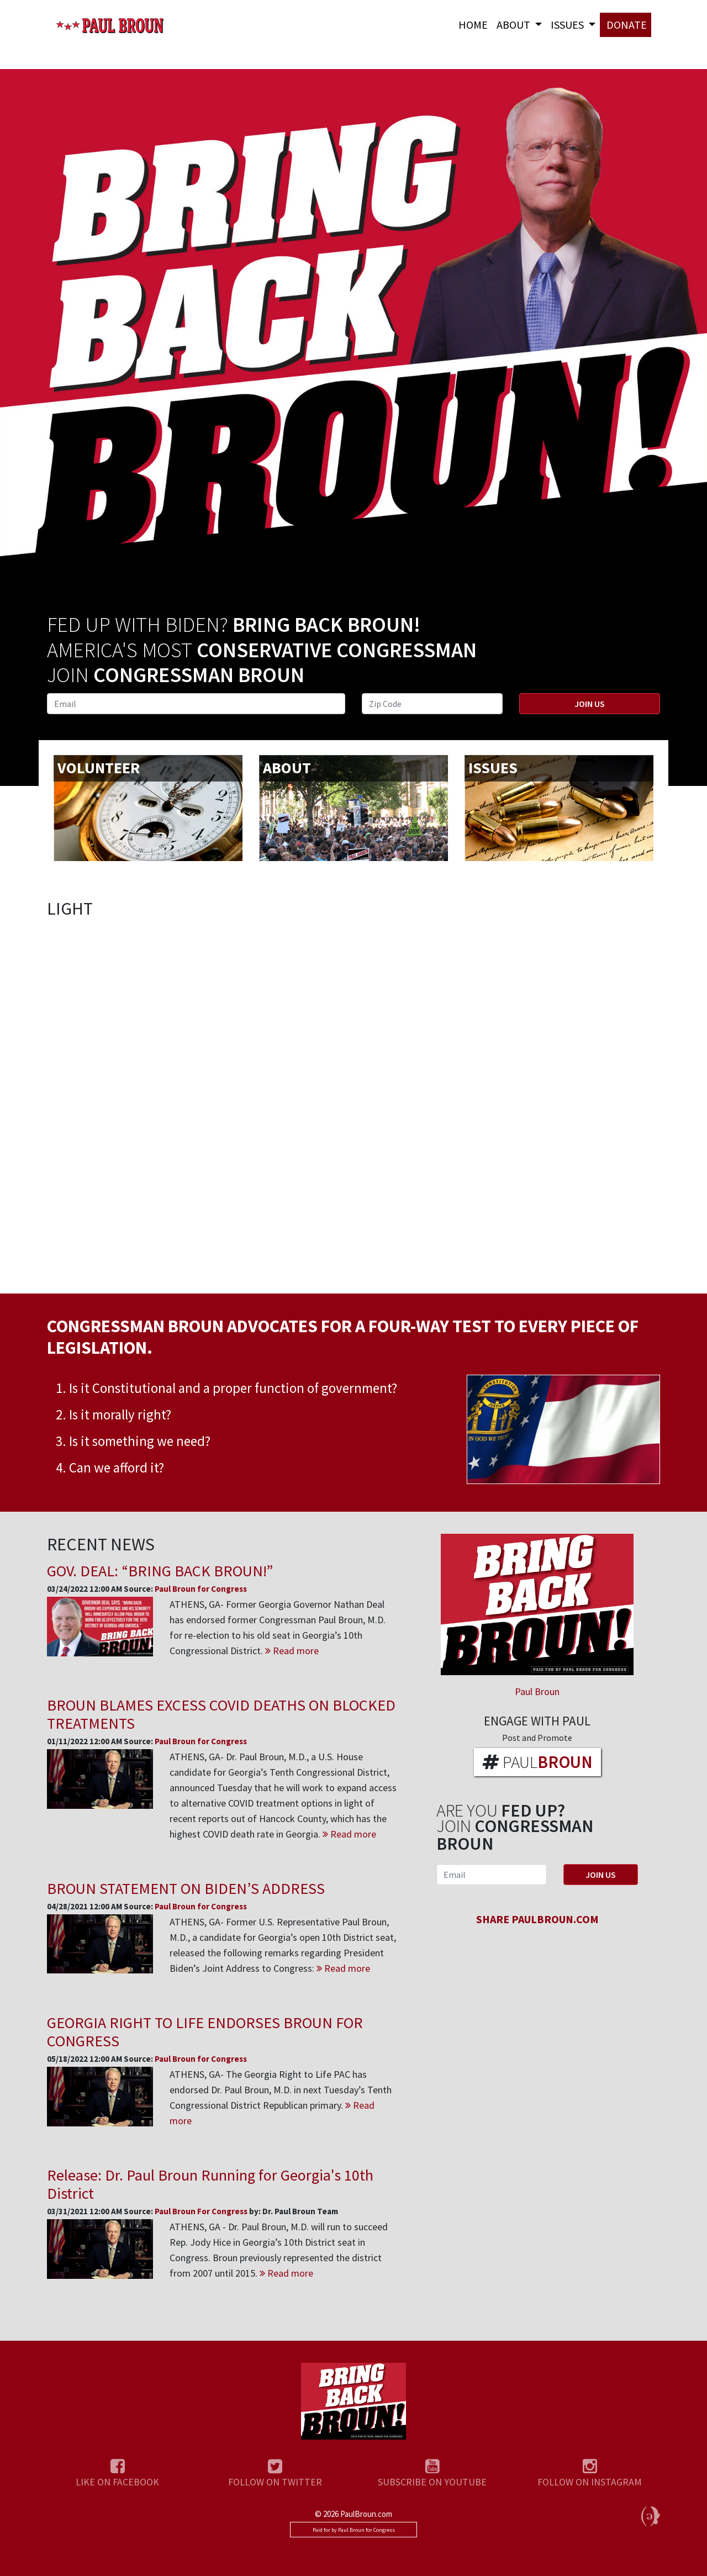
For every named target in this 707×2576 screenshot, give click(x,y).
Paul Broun (537, 1691)
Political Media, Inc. (650, 2516)
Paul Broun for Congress (109, 29)
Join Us (589, 703)
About (514, 24)
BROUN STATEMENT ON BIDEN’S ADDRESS (186, 1888)
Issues (568, 24)
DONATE (625, 24)
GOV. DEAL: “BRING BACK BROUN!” (160, 1571)
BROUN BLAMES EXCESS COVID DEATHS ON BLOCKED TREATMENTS (221, 1714)
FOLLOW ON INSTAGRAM (589, 2481)
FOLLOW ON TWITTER (275, 2481)
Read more (292, 1650)
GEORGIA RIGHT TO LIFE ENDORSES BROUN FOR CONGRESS (205, 2032)
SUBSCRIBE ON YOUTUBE (432, 2481)
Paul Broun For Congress (202, 2211)
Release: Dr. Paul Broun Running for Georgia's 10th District (210, 2184)
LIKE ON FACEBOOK (117, 2481)
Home (473, 24)
